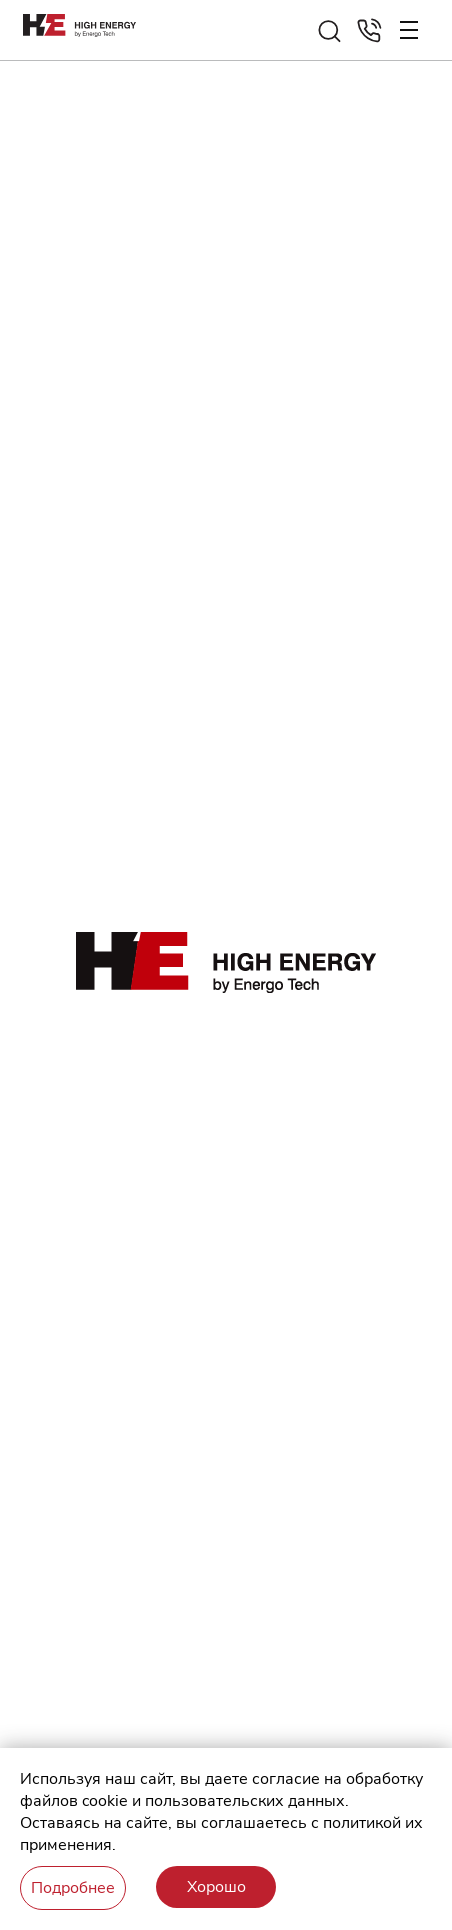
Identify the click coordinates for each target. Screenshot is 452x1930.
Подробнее (73, 1888)
